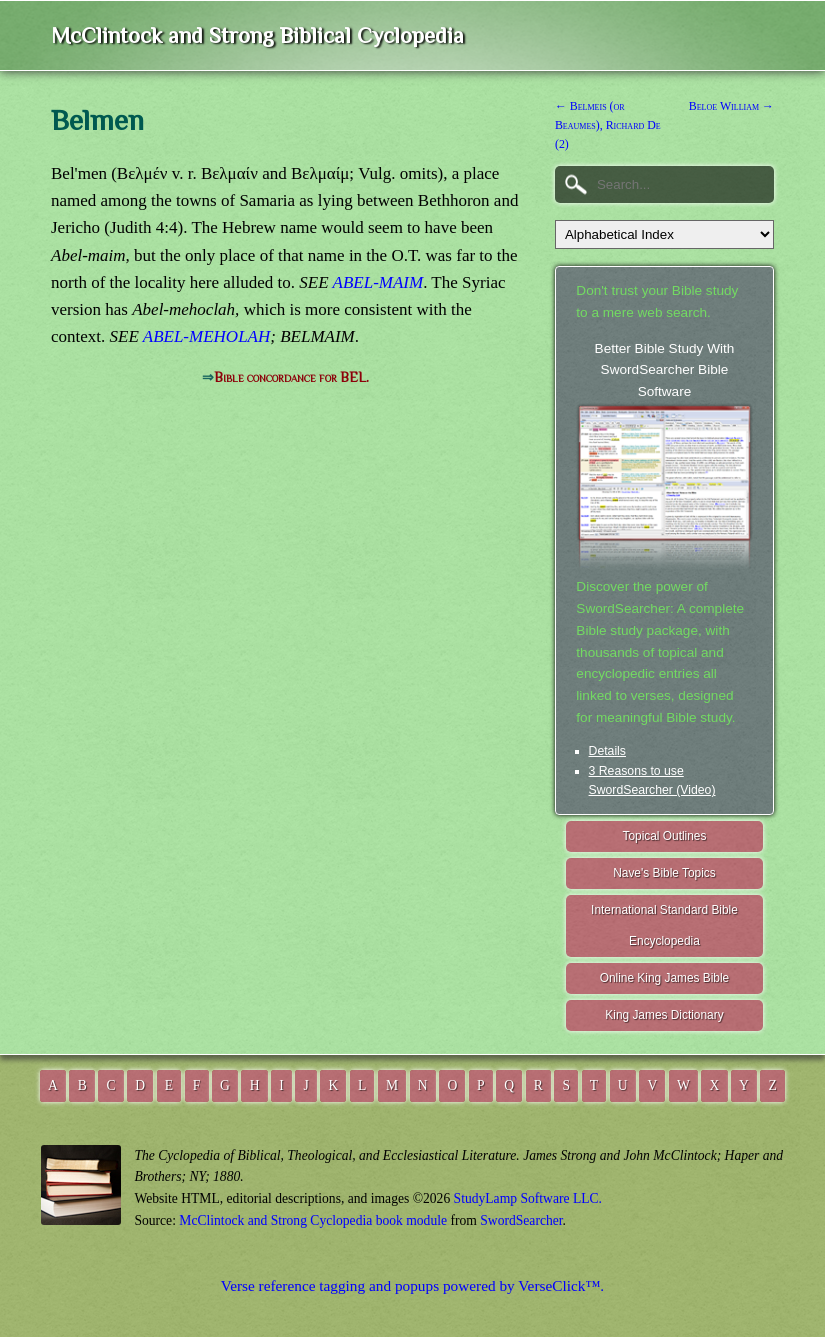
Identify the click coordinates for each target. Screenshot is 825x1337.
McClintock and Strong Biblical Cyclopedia (257, 35)
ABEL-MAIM (378, 282)
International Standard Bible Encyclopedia (664, 925)
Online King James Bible (665, 978)
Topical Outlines (664, 836)
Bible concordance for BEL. (291, 377)
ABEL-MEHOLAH (206, 336)
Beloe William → (731, 106)
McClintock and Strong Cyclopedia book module (313, 1220)
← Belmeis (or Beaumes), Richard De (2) (608, 125)
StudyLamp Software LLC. (528, 1198)
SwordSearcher (521, 1220)
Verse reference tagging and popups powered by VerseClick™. (412, 1285)
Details (607, 751)
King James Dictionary (664, 1015)
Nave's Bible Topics (664, 873)
